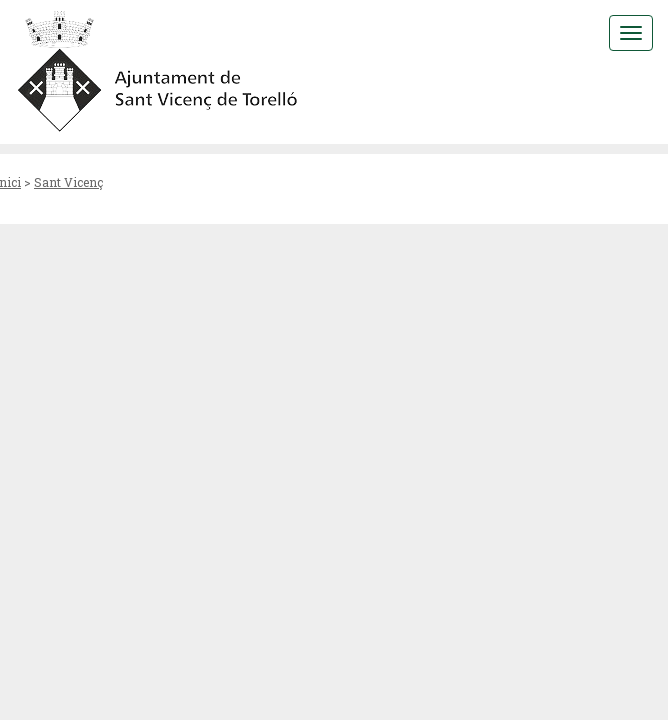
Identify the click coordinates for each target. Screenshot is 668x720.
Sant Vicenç (68, 182)
